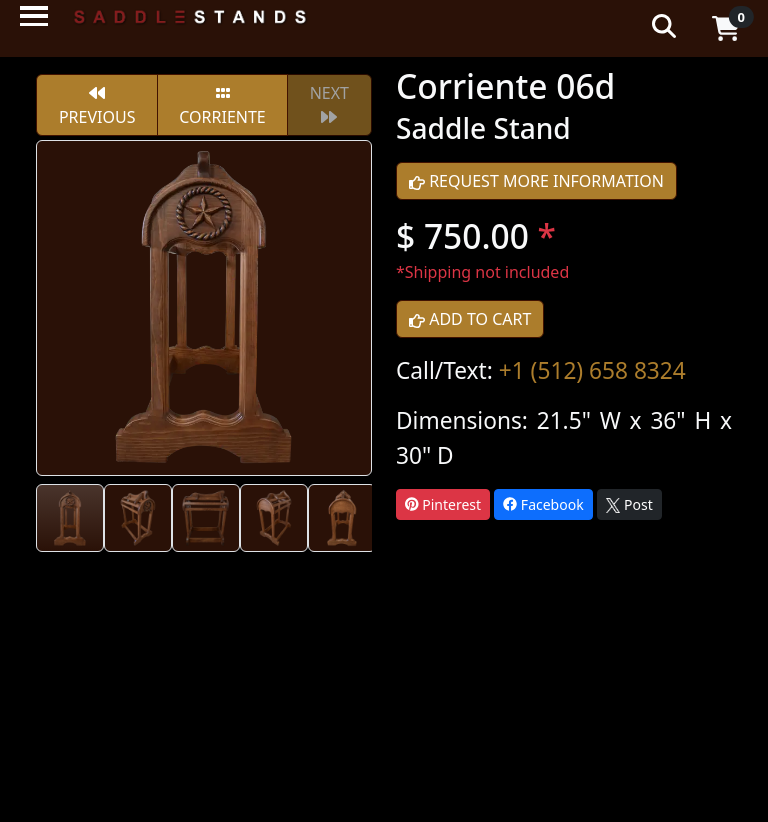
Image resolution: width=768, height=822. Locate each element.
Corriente (222, 106)
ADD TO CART (470, 319)
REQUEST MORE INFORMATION (536, 181)
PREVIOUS (97, 106)
